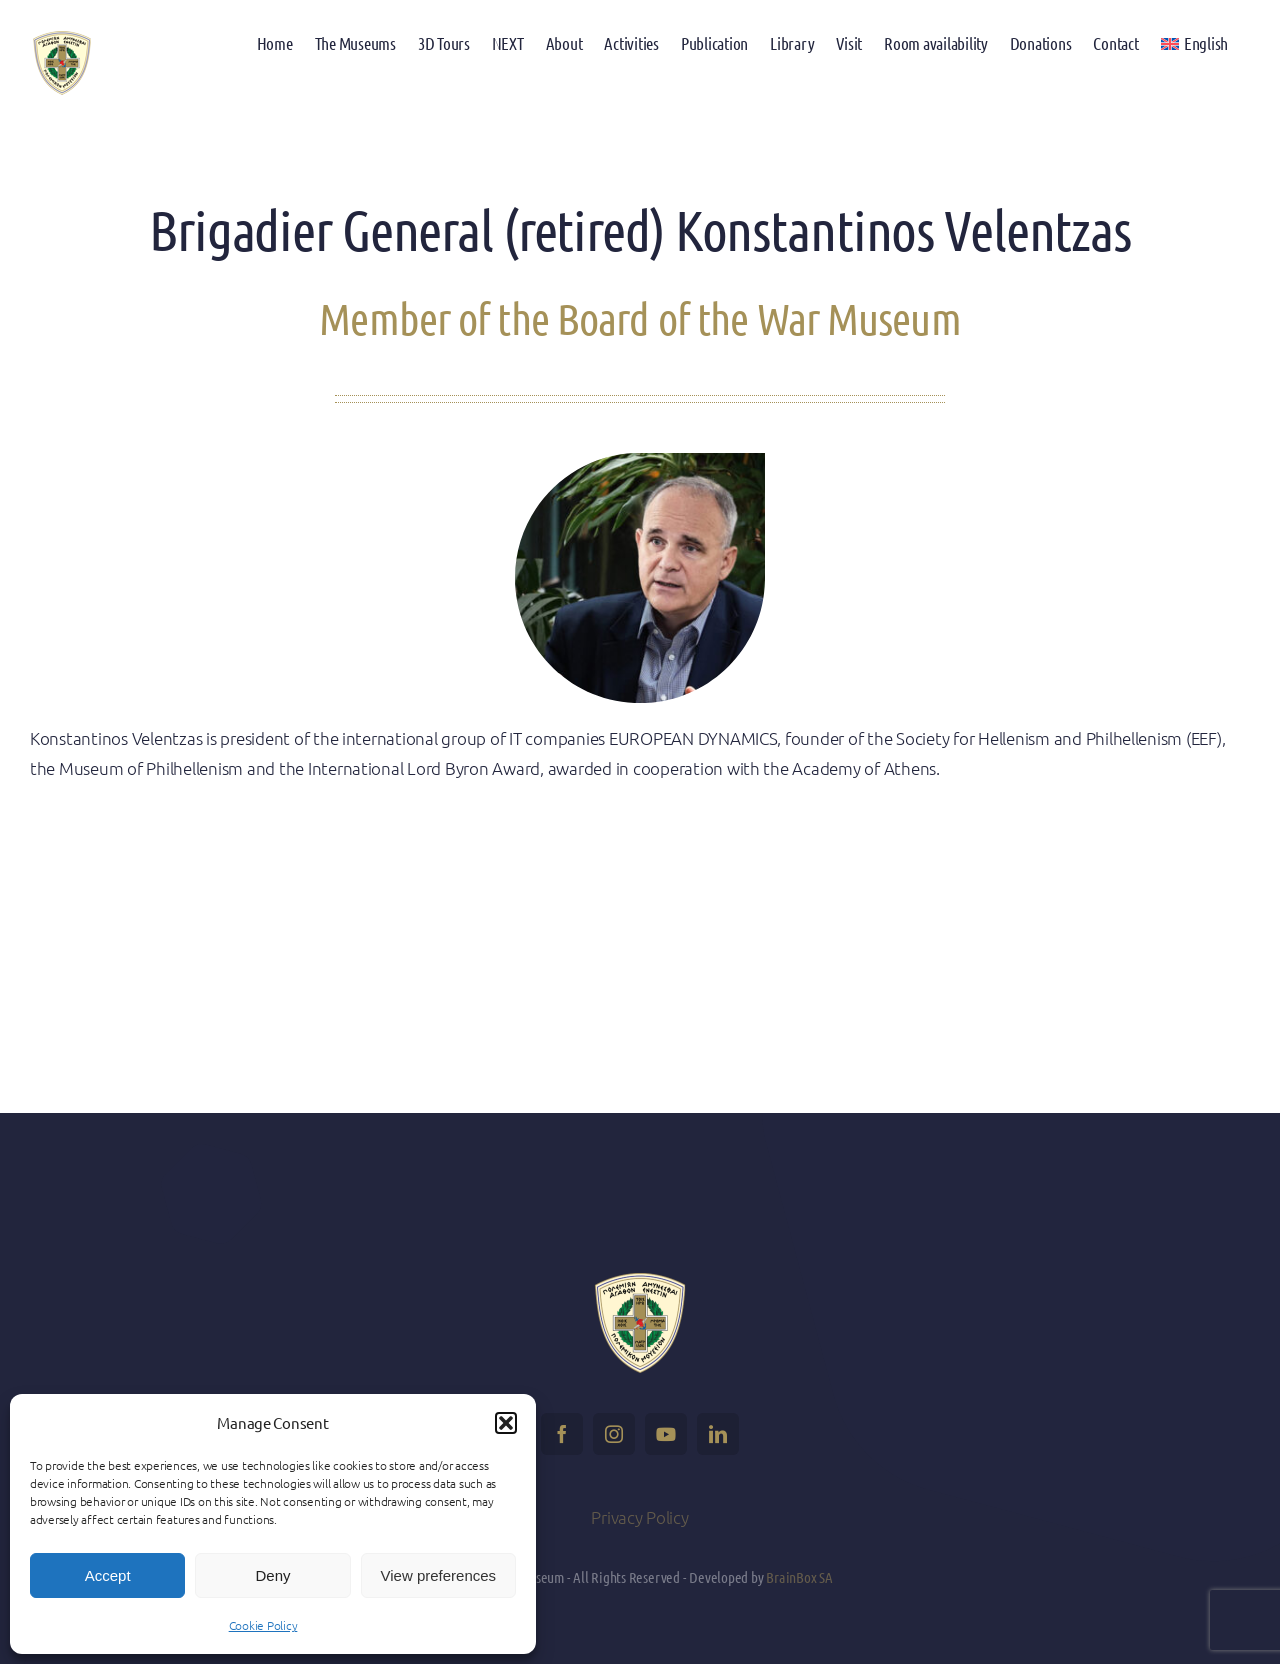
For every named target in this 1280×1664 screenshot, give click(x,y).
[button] (506, 1423)
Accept (108, 1575)
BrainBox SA (799, 1577)
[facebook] (562, 1434)
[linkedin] (718, 1434)
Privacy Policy (639, 1517)
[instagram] (614, 1434)
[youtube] (666, 1434)
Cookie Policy (263, 1625)
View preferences (439, 1575)
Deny (272, 1575)
